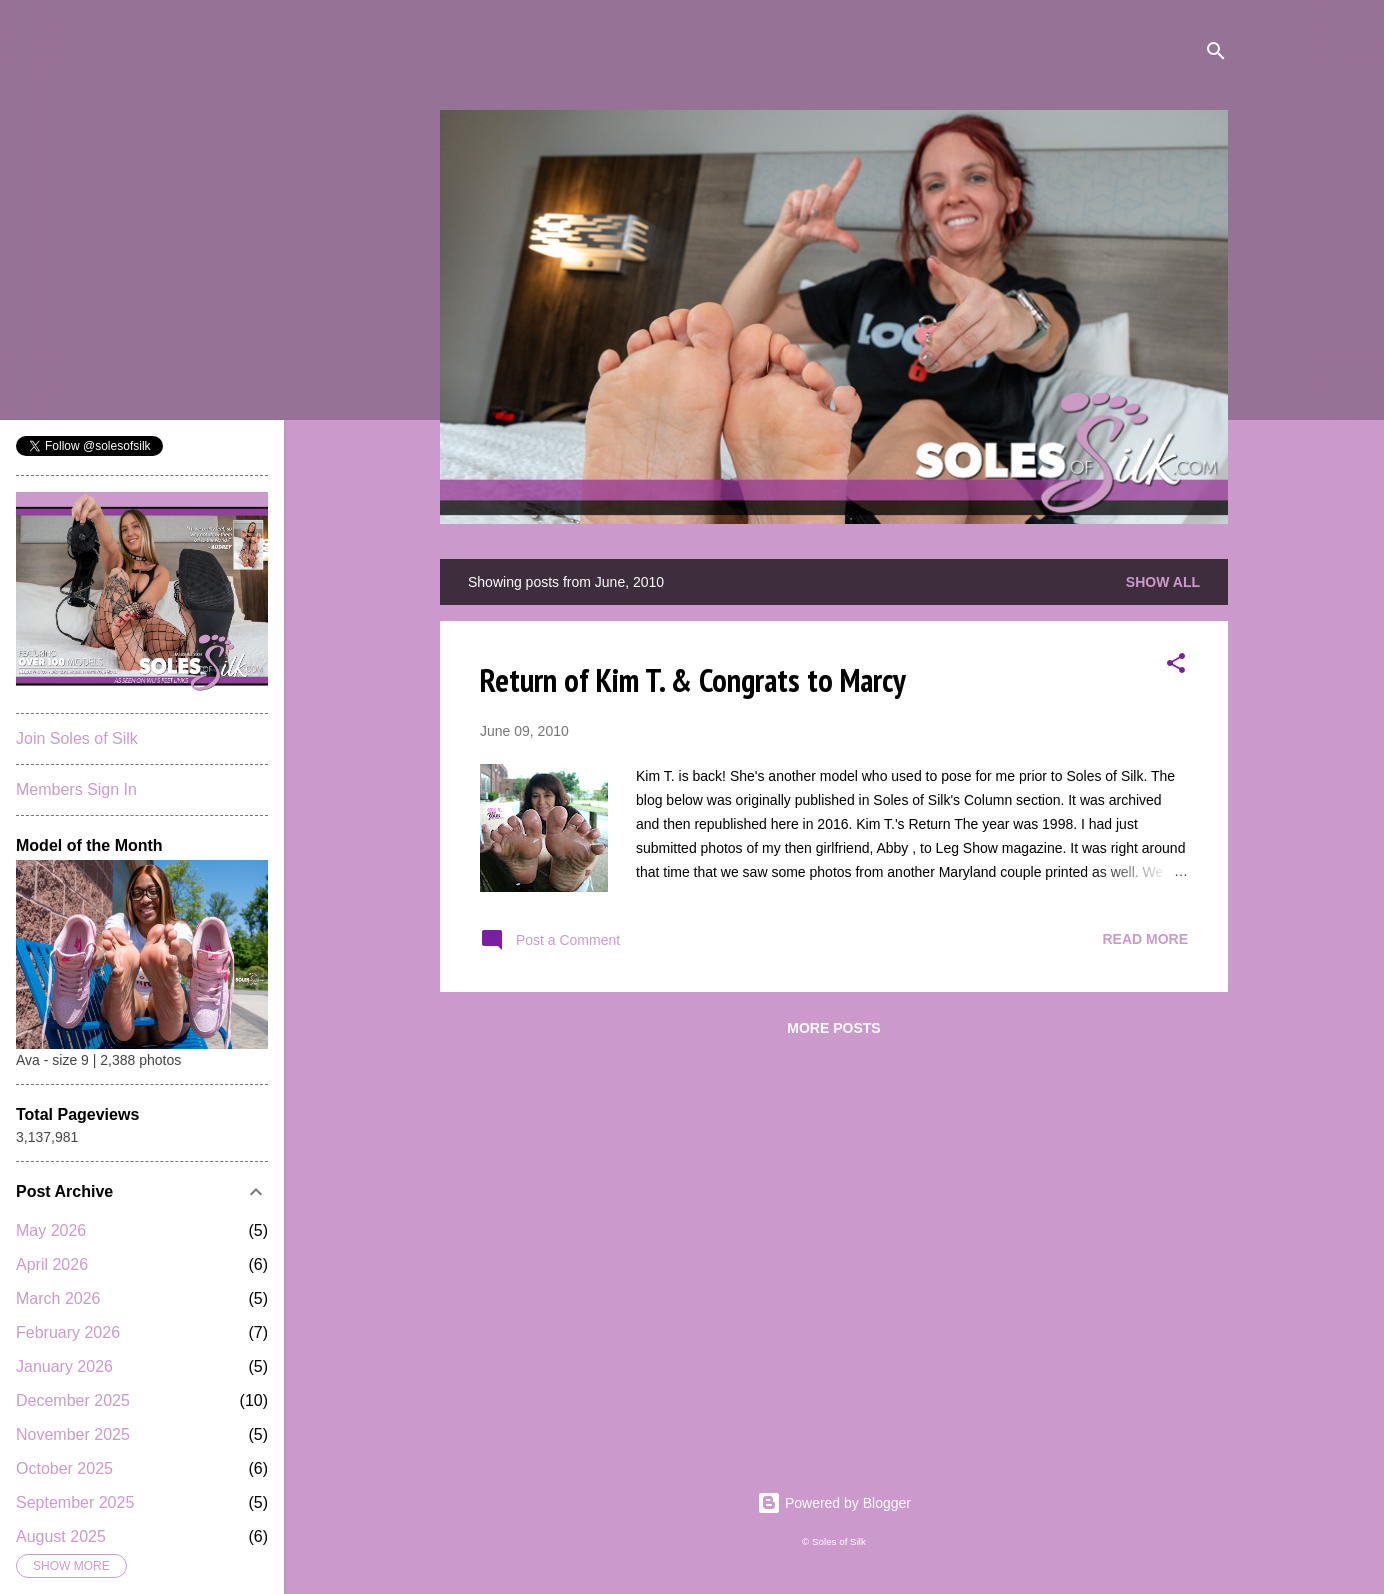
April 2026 (52, 1264)
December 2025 (73, 1400)
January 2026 (64, 1366)
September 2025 (75, 1502)
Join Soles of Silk (77, 738)
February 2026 (68, 1332)
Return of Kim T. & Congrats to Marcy (693, 680)
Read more (1145, 939)
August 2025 (61, 1536)
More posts (833, 1028)
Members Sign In (76, 789)
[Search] (1216, 54)
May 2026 (51, 1230)
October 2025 (64, 1468)
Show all (1163, 582)
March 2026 (58, 1298)
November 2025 (73, 1434)
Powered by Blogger (834, 1503)
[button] (1176, 666)
